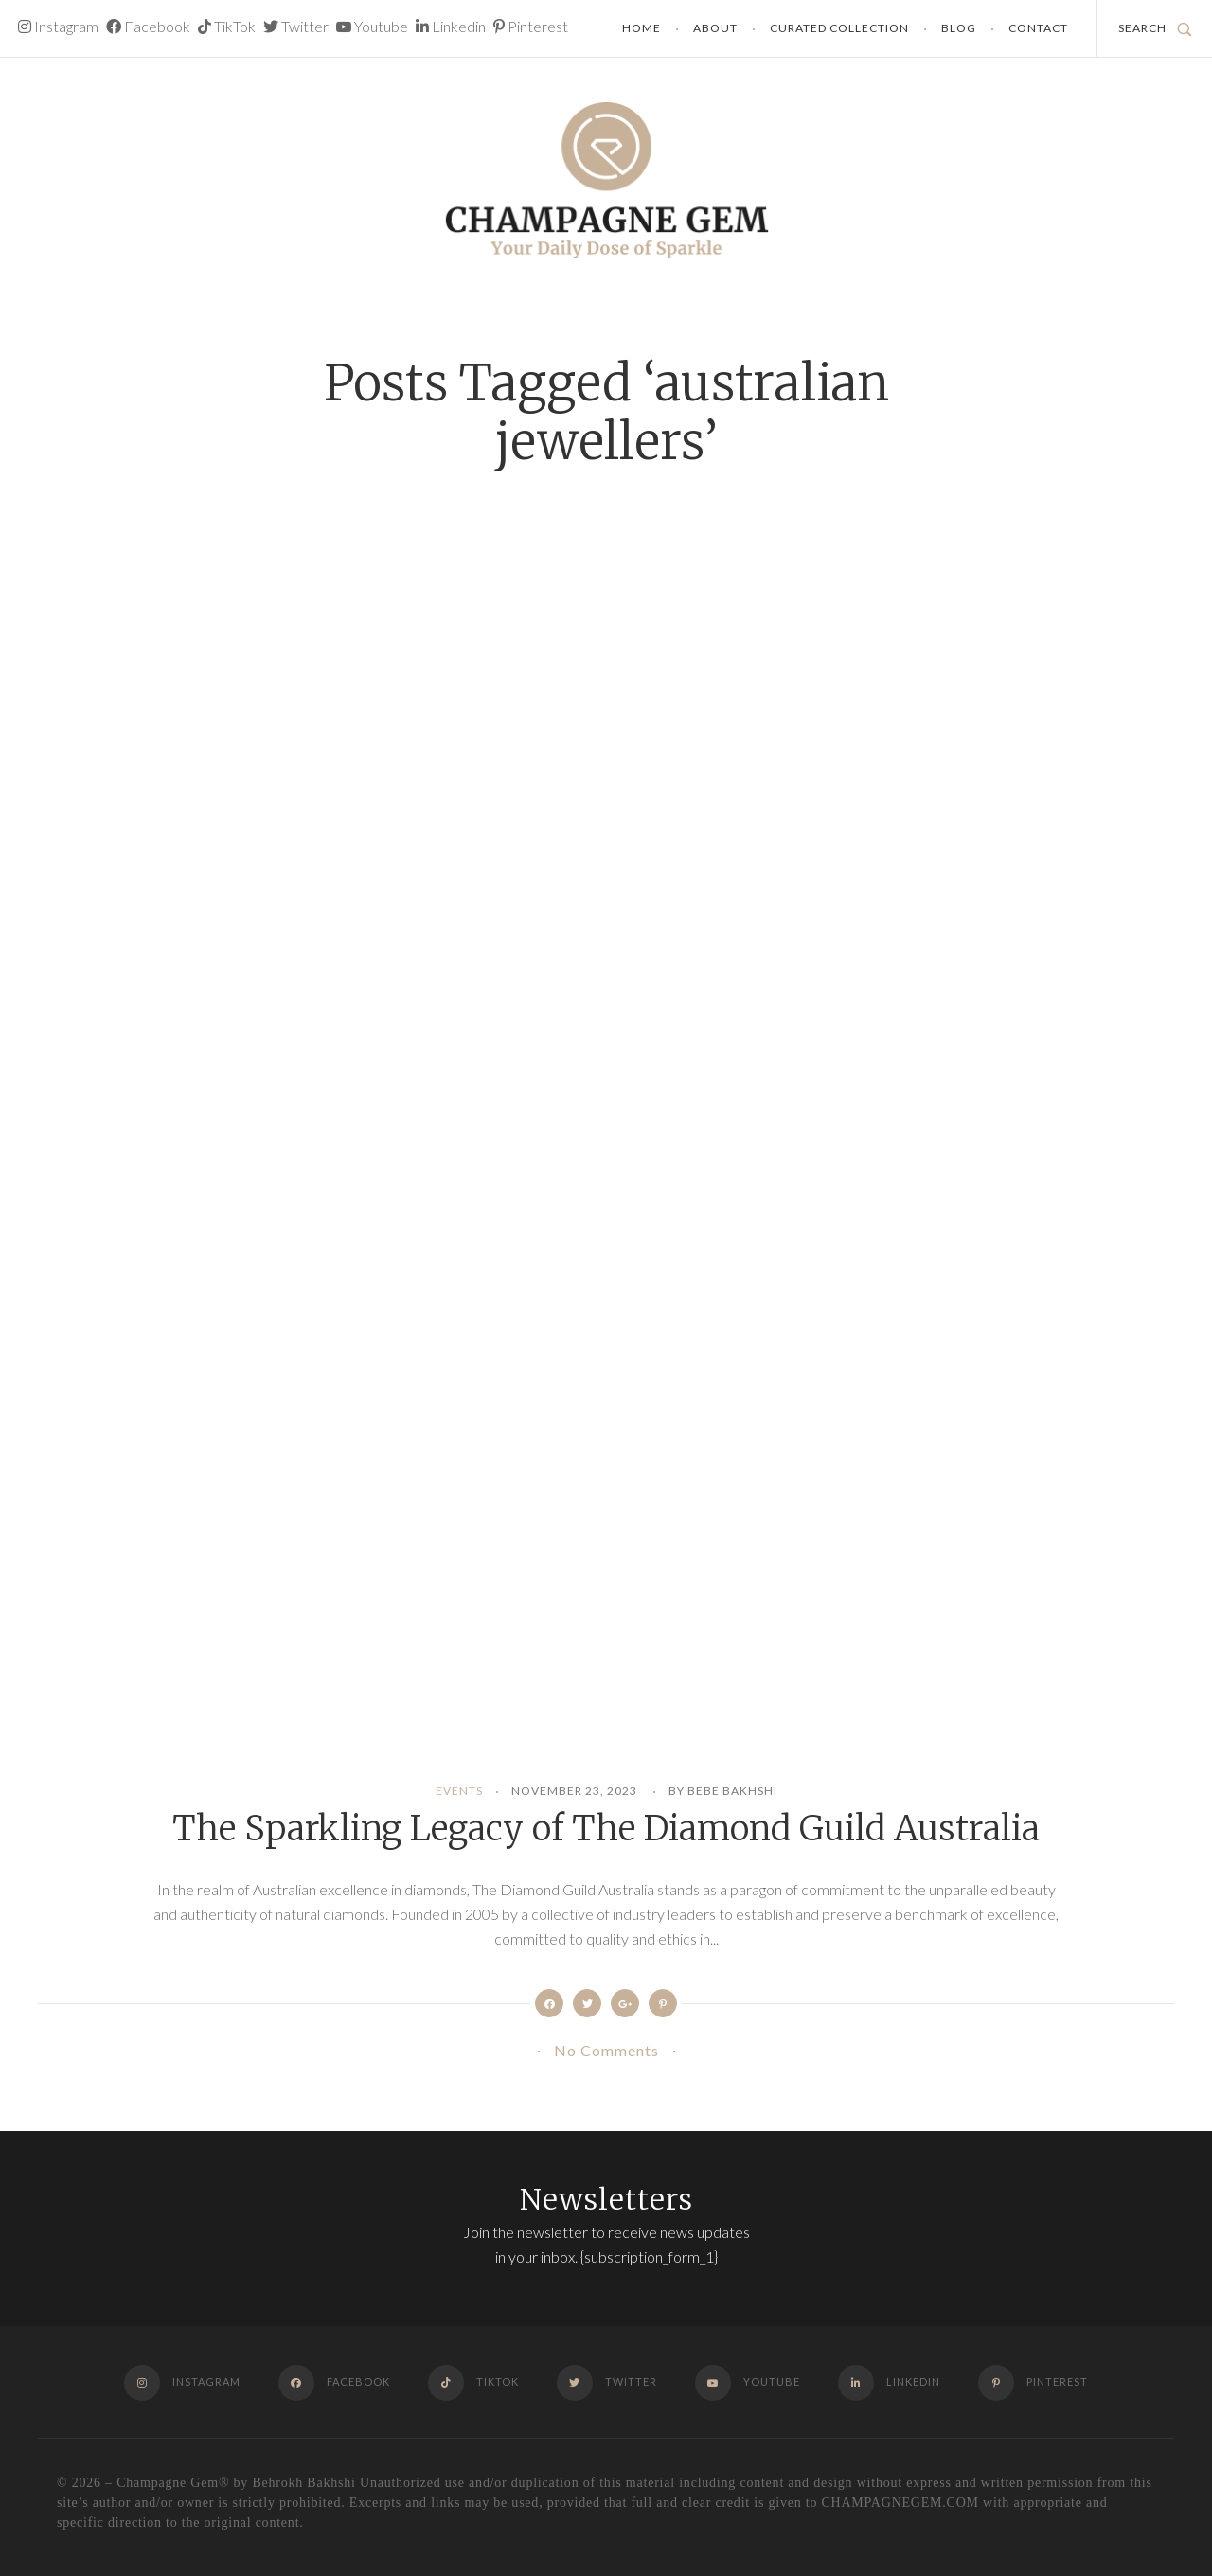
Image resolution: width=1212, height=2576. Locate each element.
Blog (958, 28)
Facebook (148, 26)
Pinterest (530, 26)
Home (641, 28)
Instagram (58, 26)
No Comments (606, 2050)
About (715, 28)
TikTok (227, 26)
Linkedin (451, 26)
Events (459, 1791)
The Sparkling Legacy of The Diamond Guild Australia (606, 1828)
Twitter (296, 26)
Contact (1038, 28)
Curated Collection (839, 28)
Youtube (372, 26)
